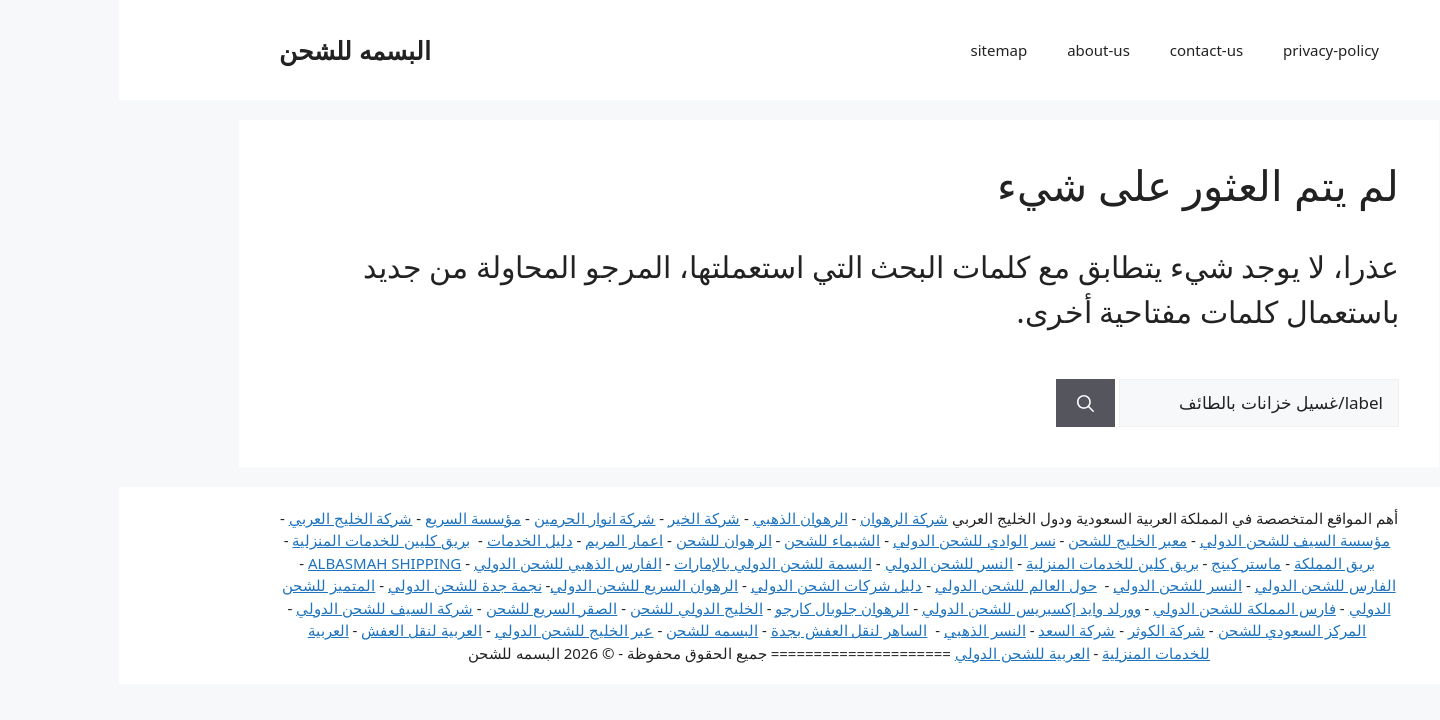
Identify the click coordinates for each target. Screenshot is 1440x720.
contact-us (1087, 50)
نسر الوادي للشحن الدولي (855, 540)
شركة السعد (957, 630)
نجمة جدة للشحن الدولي (346, 585)
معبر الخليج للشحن (1008, 540)
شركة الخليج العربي (232, 518)
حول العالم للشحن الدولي (897, 585)
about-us (979, 50)
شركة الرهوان (785, 518)
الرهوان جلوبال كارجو (723, 608)
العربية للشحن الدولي (903, 653)
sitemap (880, 50)
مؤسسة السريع (354, 518)
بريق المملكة (1215, 563)
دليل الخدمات (411, 540)
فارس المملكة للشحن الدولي (1125, 608)
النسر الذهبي (866, 630)
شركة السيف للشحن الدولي (265, 608)
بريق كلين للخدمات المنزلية (993, 563)
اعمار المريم (505, 540)
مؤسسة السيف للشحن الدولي (1176, 540)
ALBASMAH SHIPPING (265, 563)
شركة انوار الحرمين (476, 518)
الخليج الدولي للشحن (577, 608)
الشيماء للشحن (713, 540)
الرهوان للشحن (605, 540)
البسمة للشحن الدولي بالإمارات (654, 563)
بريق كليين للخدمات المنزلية (262, 540)
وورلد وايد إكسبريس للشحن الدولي (912, 608)
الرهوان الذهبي (681, 518)
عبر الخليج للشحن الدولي (455, 630)
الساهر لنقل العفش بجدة (730, 630)
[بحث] (966, 403)
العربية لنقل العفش (302, 630)
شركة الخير (585, 518)
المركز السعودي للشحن (1173, 630)
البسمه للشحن (236, 50)
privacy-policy (1212, 50)
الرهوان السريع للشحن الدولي (525, 585)
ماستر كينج (1127, 563)
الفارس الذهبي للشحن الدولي (449, 563)
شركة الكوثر (1047, 630)
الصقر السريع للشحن (433, 608)
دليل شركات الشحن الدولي (718, 585)
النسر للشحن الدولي (830, 563)
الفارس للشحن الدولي (1206, 585)
